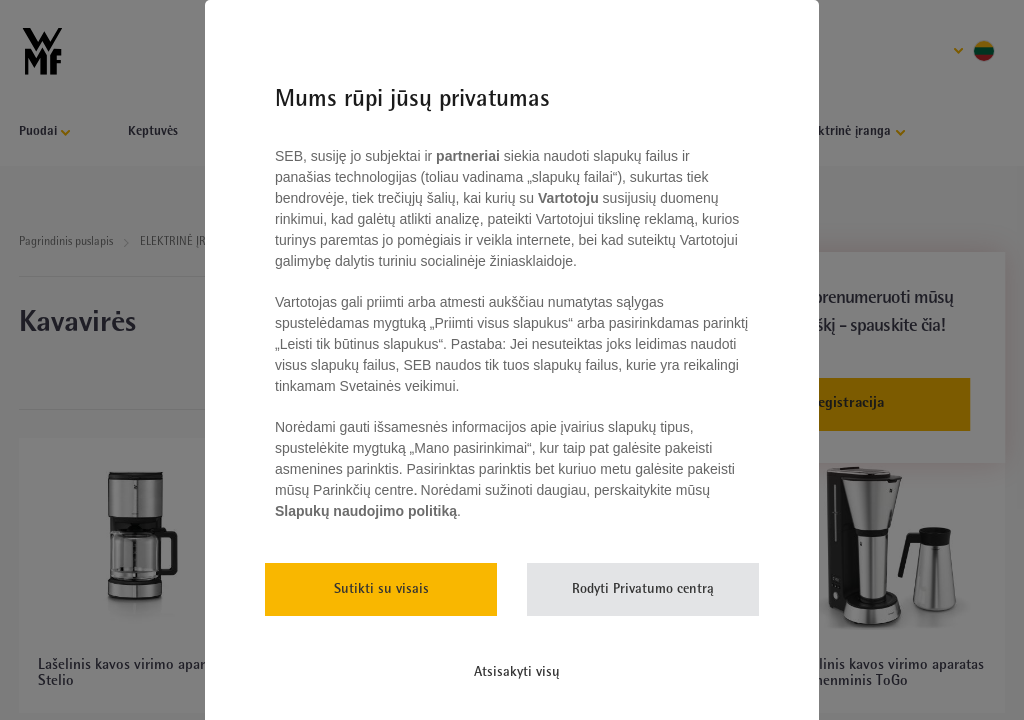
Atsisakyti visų (517, 672)
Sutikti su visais (381, 589)
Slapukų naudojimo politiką (366, 511)
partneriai (468, 156)
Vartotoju (568, 198)
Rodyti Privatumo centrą (643, 589)
